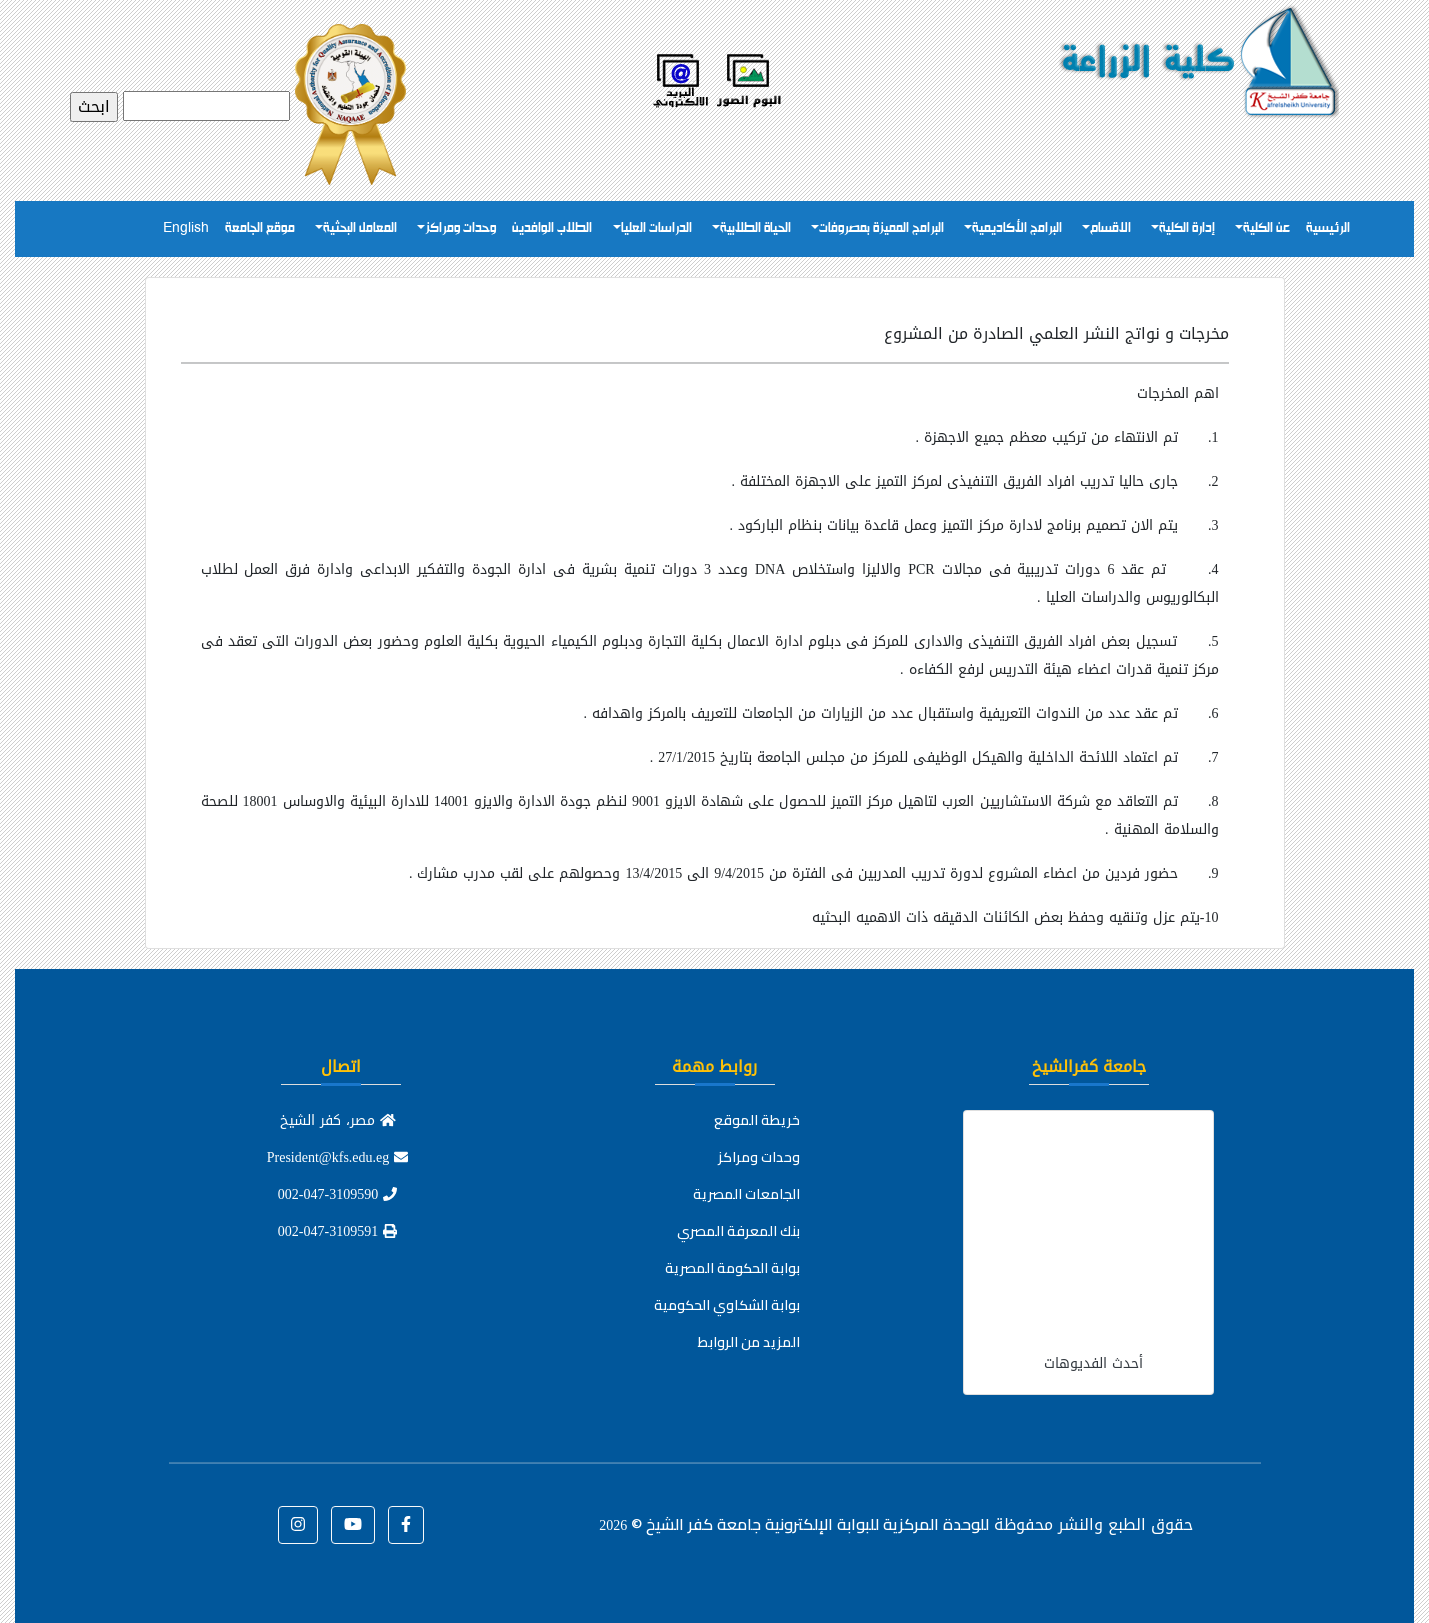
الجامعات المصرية (746, 1194)
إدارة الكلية (1187, 228)
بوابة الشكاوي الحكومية (727, 1305)
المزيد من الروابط (749, 1342)
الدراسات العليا (656, 228)
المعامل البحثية (360, 228)
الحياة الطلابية (755, 228)
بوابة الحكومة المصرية (732, 1268)
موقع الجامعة (260, 228)
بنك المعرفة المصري (738, 1231)
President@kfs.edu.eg (338, 1157)
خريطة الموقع (757, 1120)
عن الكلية (1266, 228)
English (186, 228)
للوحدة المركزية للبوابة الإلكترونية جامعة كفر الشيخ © (794, 1524)
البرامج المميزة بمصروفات (881, 228)
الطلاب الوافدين (552, 228)
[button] (406, 1525)
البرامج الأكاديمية (1017, 228)
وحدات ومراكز (460, 228)
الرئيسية (1328, 228)
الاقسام (1110, 228)
